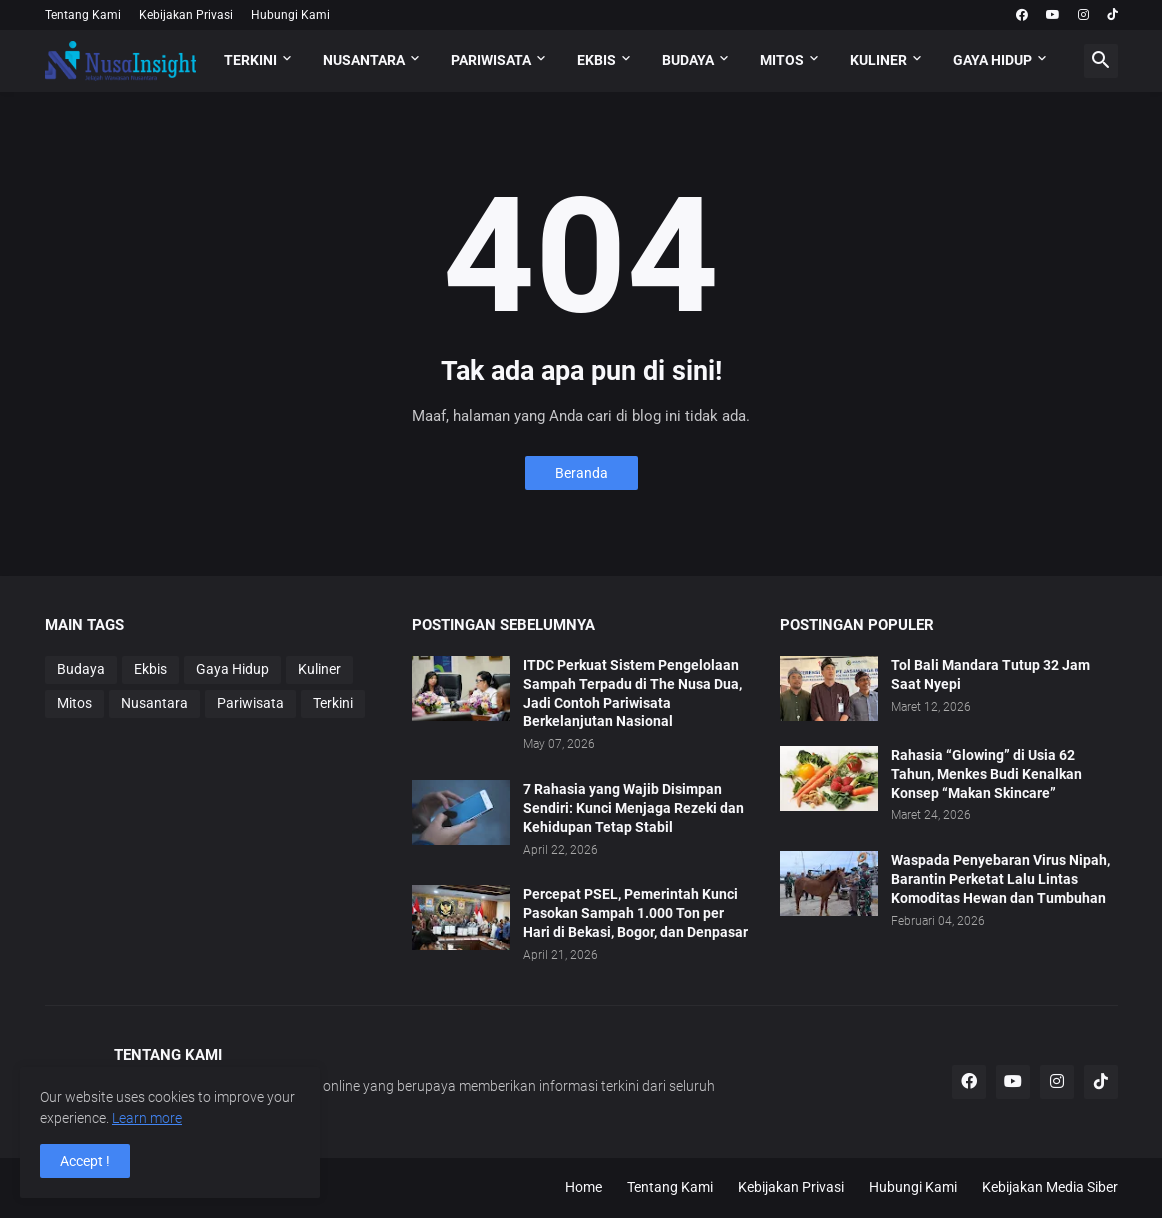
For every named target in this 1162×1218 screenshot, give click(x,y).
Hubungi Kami (290, 15)
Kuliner (319, 669)
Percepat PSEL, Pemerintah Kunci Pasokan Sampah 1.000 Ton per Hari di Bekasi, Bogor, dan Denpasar (635, 913)
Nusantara (154, 703)
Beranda (581, 473)
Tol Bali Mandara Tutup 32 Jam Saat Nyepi (990, 674)
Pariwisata (250, 703)
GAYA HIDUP (992, 60)
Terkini (333, 703)
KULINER (878, 60)
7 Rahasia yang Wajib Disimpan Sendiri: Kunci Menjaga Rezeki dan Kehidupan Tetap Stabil (633, 808)
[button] (1101, 61)
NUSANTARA (364, 60)
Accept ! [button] (85, 1161)
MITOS (782, 60)
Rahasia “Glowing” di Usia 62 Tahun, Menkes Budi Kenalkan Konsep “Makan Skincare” (986, 774)
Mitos (74, 703)
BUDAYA (688, 60)
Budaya (81, 669)
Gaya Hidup (232, 669)
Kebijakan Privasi (186, 15)
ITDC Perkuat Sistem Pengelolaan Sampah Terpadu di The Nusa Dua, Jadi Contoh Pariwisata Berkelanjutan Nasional (632, 693)
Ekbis (150, 669)
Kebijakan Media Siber (1050, 1187)
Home (583, 1187)
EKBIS (596, 60)
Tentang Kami (83, 15)
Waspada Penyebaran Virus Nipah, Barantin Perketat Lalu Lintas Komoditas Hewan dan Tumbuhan (1000, 879)
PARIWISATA (491, 60)
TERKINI (250, 60)
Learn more (147, 1118)
